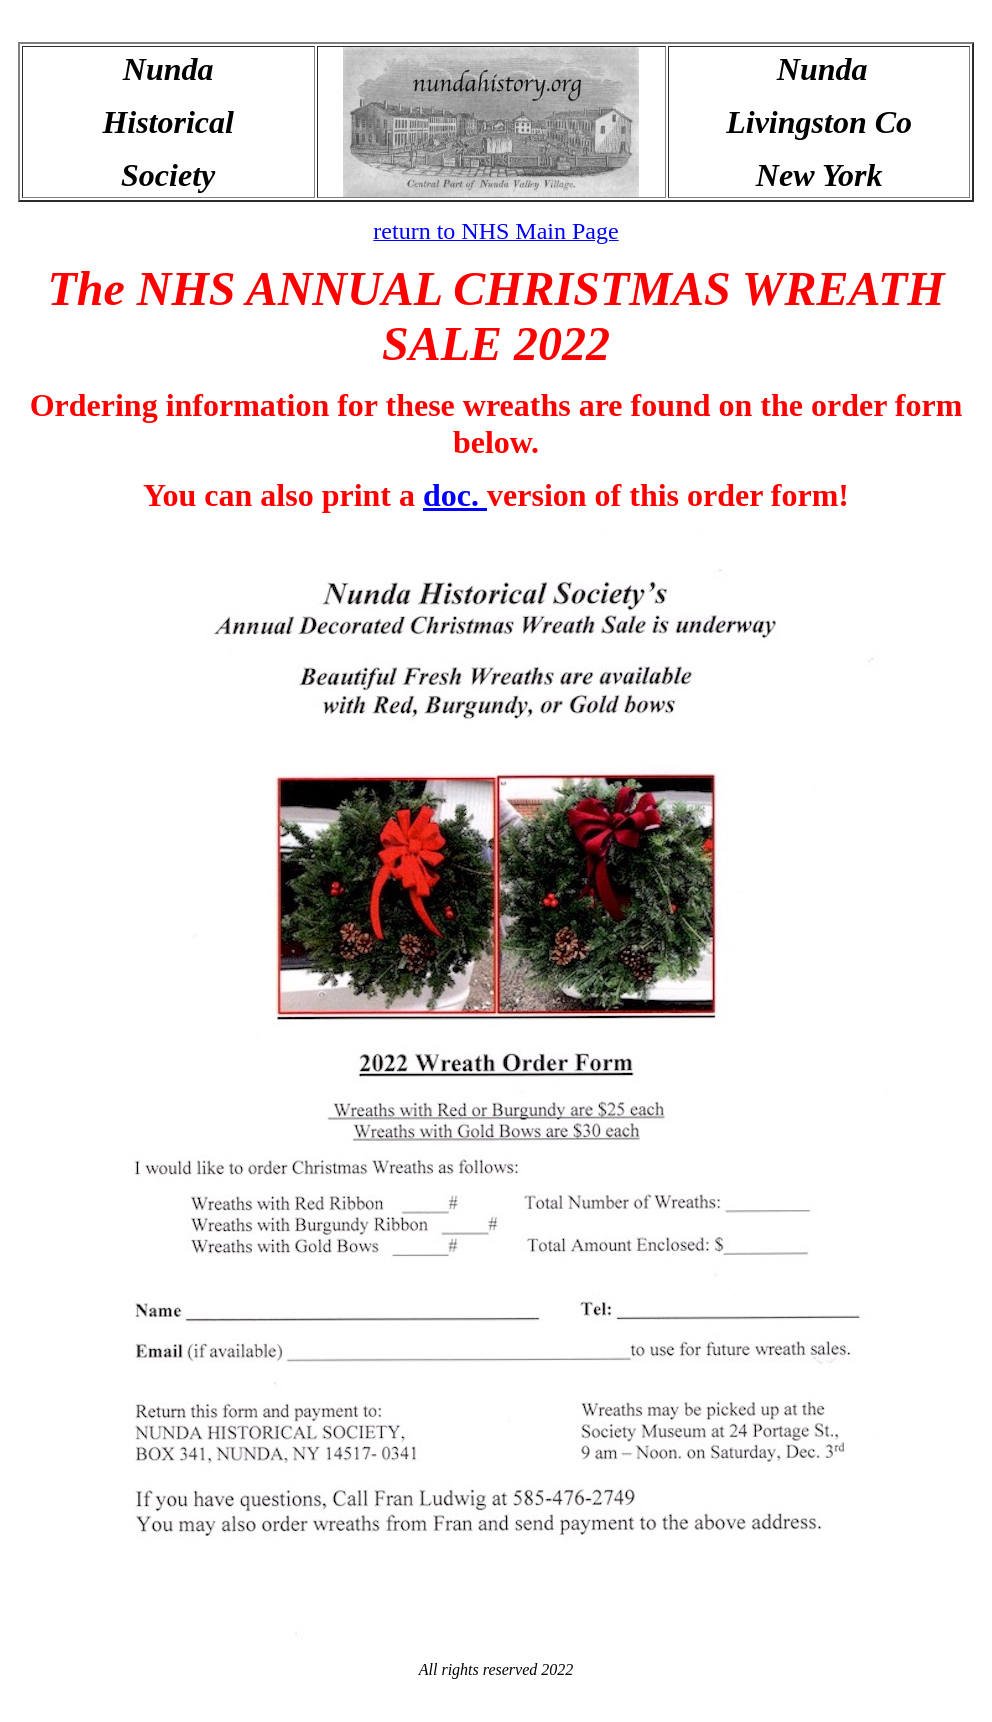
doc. (455, 495)
